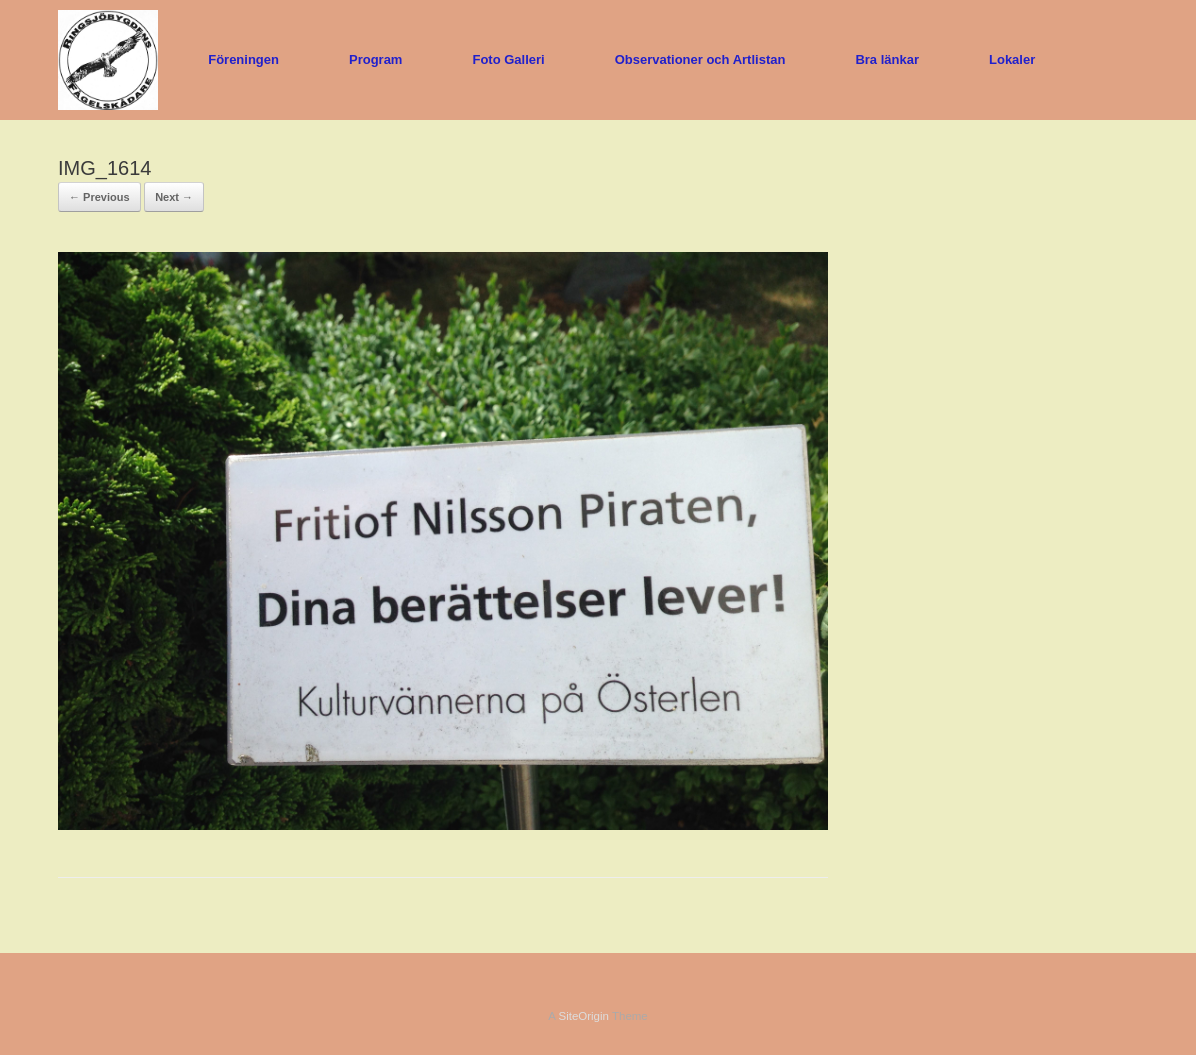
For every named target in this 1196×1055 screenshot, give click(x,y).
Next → (174, 197)
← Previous (99, 197)
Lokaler (1012, 59)
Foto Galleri (508, 59)
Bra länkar (887, 59)
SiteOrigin (583, 1016)
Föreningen (243, 59)
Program (375, 59)
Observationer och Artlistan (700, 59)
